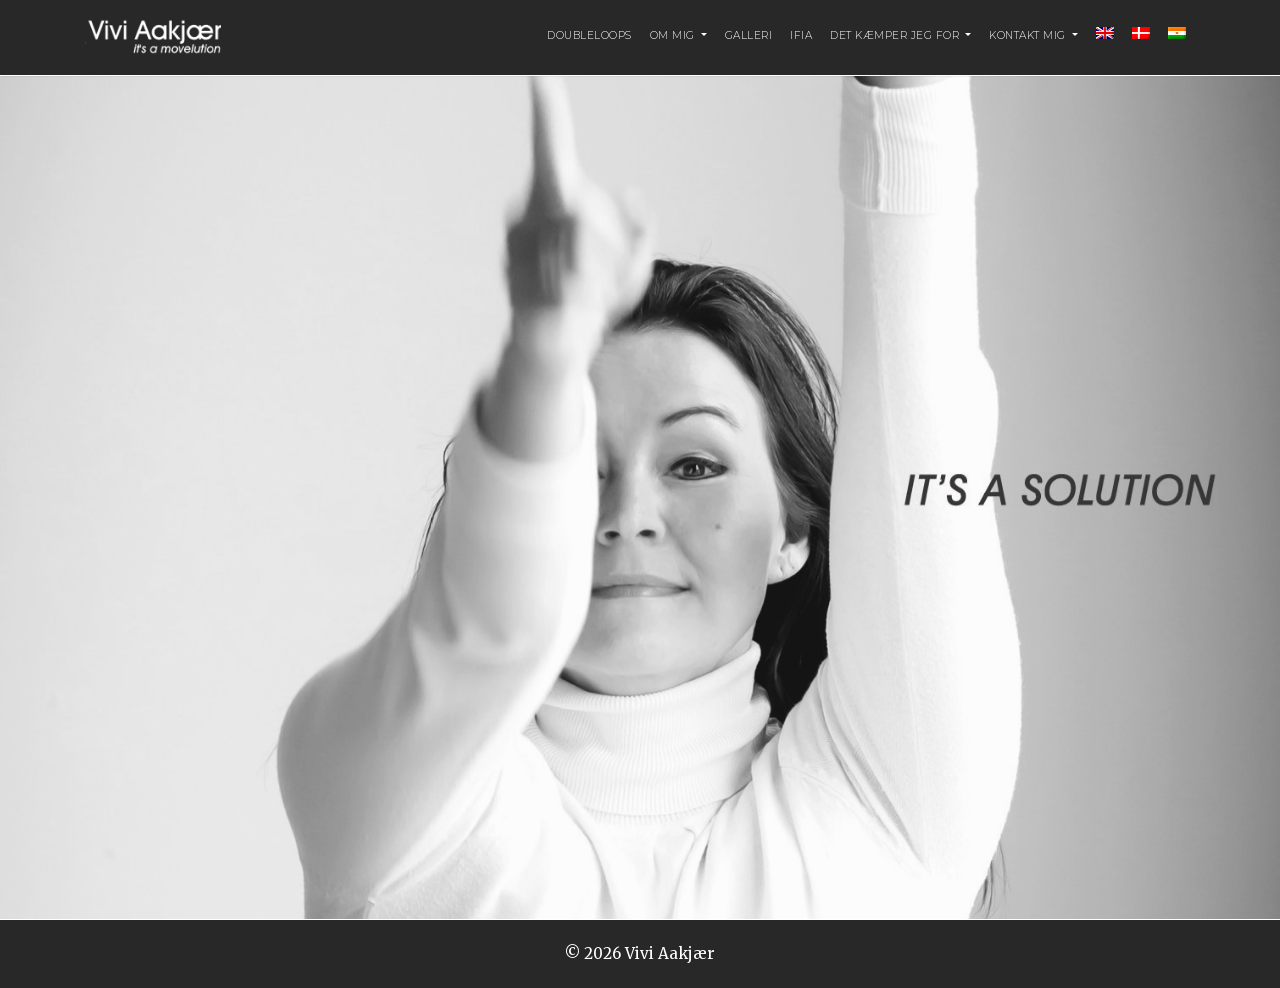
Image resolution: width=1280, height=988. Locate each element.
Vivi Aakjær (670, 953)
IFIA (801, 35)
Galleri (749, 35)
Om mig (674, 35)
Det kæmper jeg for (896, 35)
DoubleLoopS (589, 35)
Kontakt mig (1029, 35)
